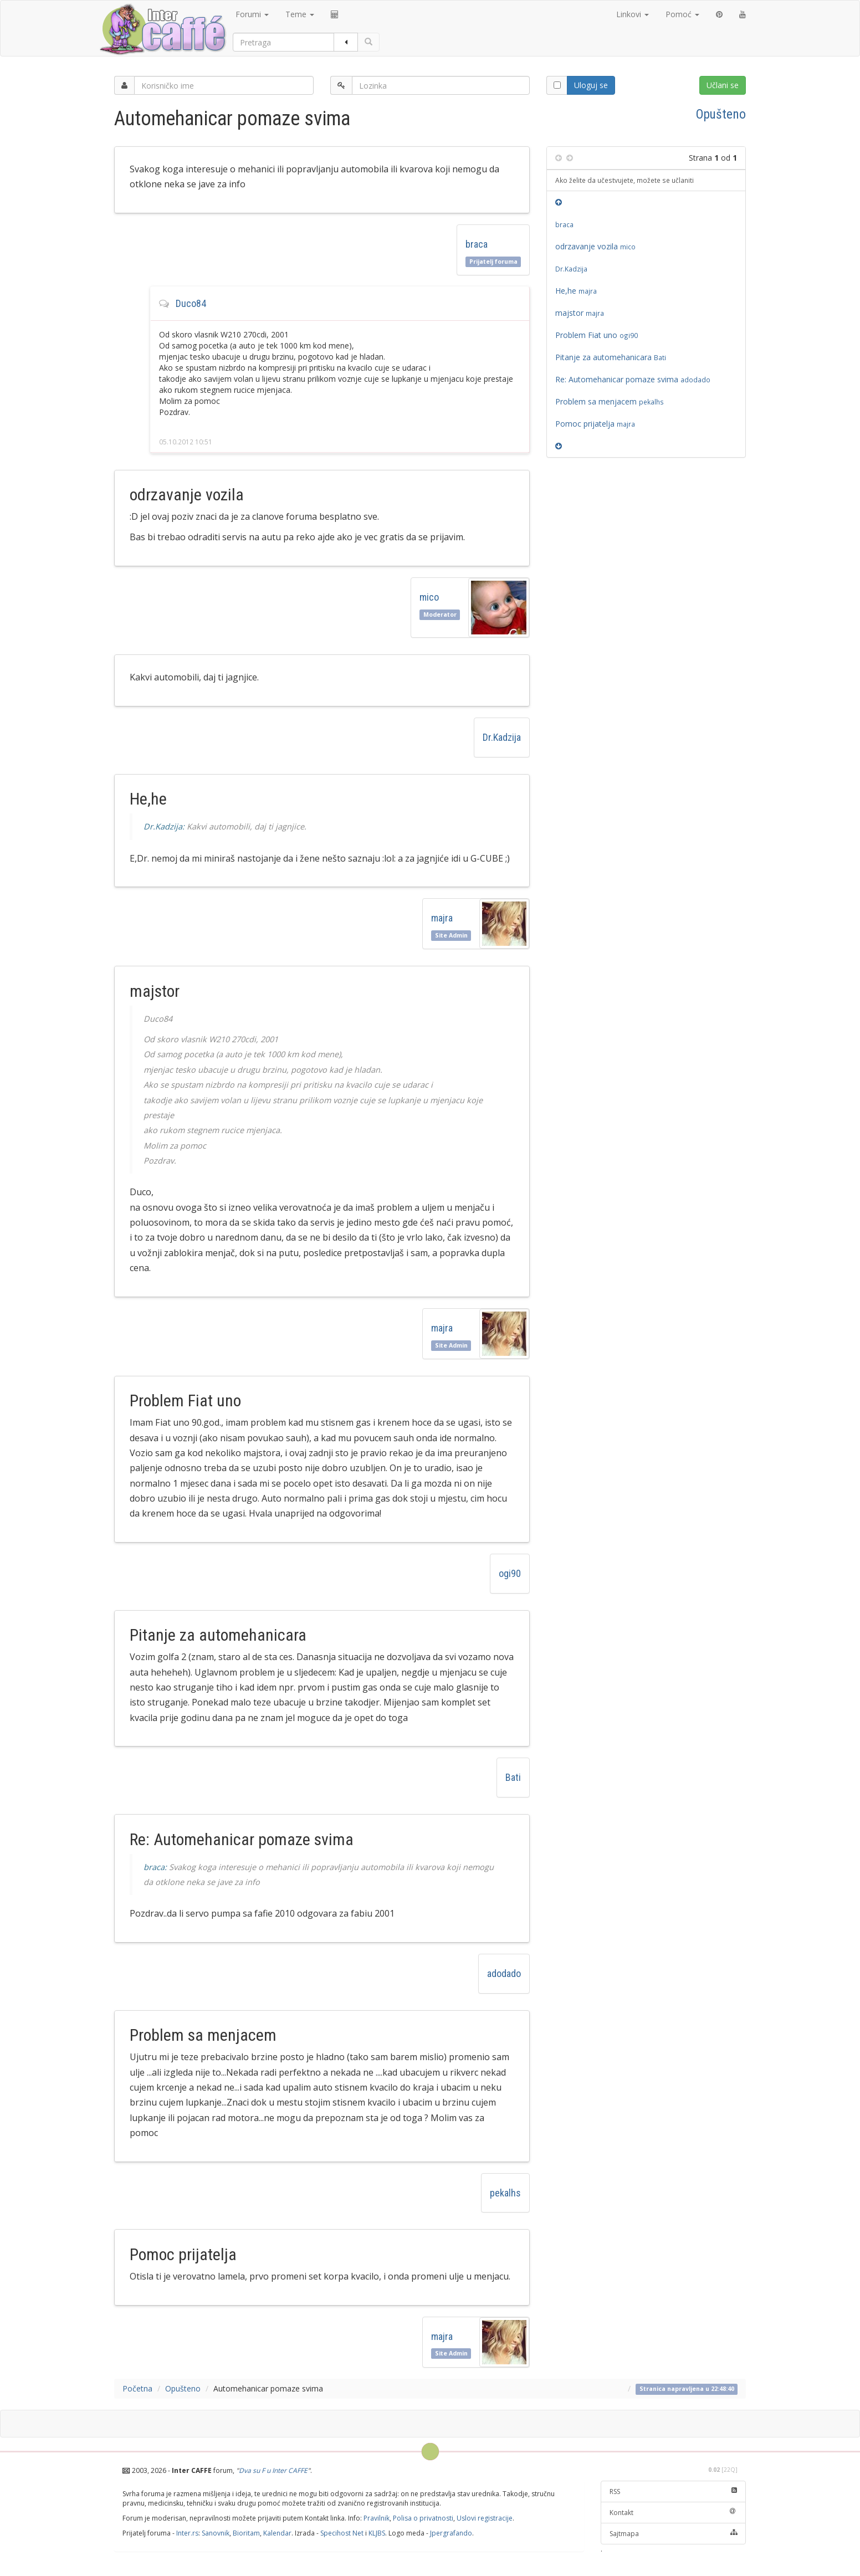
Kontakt (674, 2512)
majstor (581, 313)
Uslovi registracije (485, 2518)
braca (476, 244)
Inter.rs (187, 2533)
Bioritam (246, 2533)
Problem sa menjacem (609, 401)
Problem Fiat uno (596, 335)
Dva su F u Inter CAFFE (273, 2470)
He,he (577, 290)
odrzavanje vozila (595, 246)
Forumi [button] (252, 14)
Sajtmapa (674, 2533)
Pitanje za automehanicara (610, 357)
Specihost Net (342, 2533)
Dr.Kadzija (502, 737)
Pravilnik (377, 2518)
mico (429, 597)
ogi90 (510, 1573)
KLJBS (376, 2533)
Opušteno (721, 114)
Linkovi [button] (632, 14)
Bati (513, 1777)
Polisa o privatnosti (423, 2518)
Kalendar (277, 2533)
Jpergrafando (451, 2533)
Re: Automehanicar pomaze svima (632, 379)
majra (444, 918)
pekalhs (505, 2193)
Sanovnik (215, 2533)
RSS (674, 2491)
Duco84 (191, 303)
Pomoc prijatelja (596, 423)
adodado (504, 1973)
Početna (137, 2388)
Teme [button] (299, 14)
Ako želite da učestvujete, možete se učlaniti (624, 180)
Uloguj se (591, 85)
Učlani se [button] (723, 85)
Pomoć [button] (682, 14)
